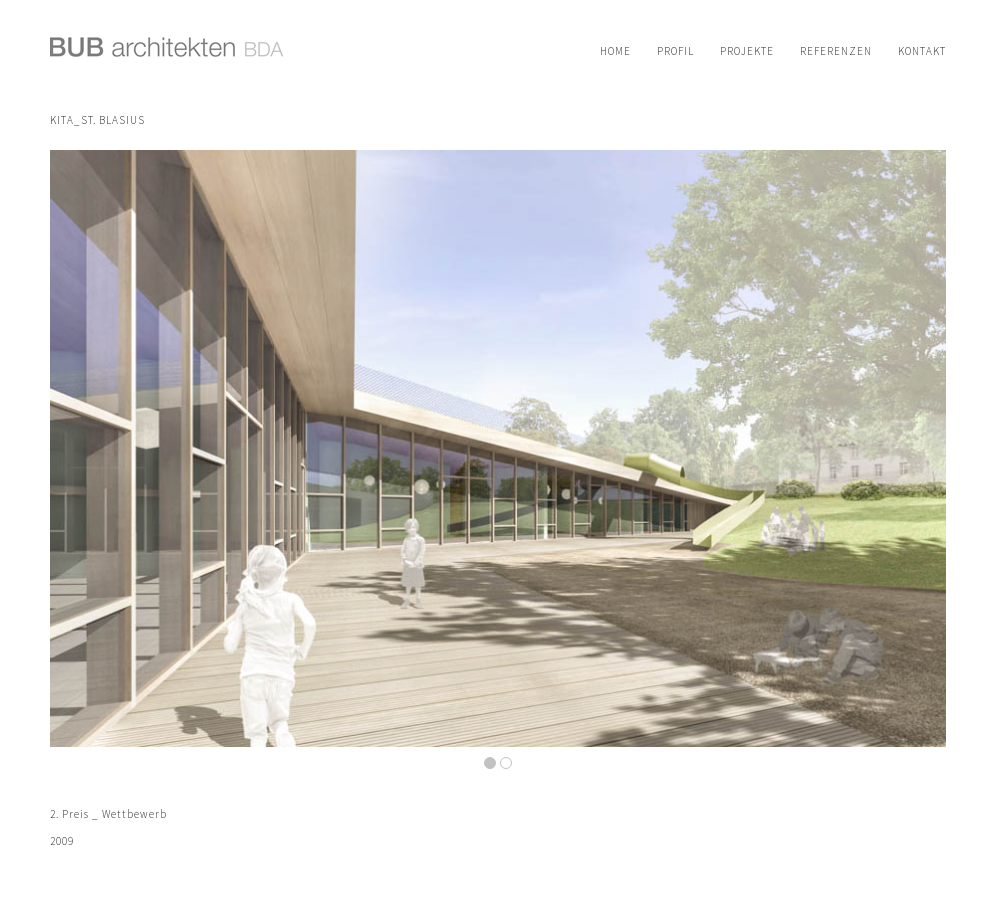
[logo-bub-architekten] (167, 57)
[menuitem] (615, 51)
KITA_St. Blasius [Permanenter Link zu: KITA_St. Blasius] (97, 120)
